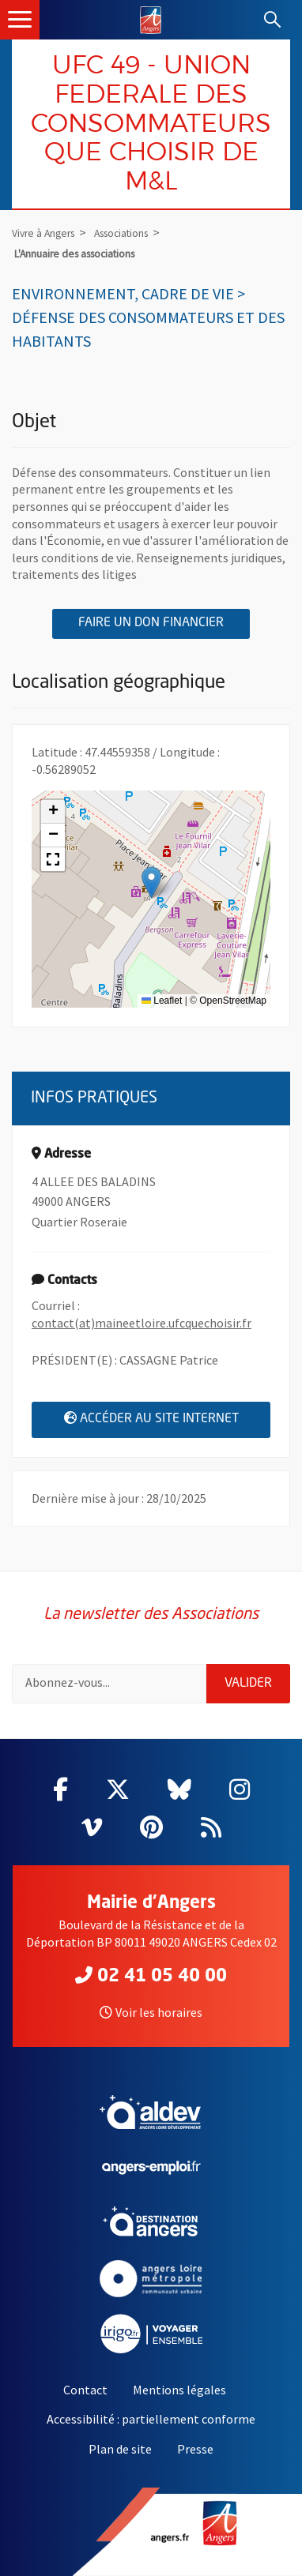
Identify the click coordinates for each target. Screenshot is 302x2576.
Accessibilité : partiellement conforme (151, 2419)
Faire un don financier (164, 621)
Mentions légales (179, 2390)
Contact (85, 2390)
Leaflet (162, 1000)
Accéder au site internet (167, 1417)
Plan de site (120, 2449)
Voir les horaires (151, 2012)
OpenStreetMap (232, 1000)
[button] (151, 882)
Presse (195, 2449)
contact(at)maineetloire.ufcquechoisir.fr (141, 1323)
